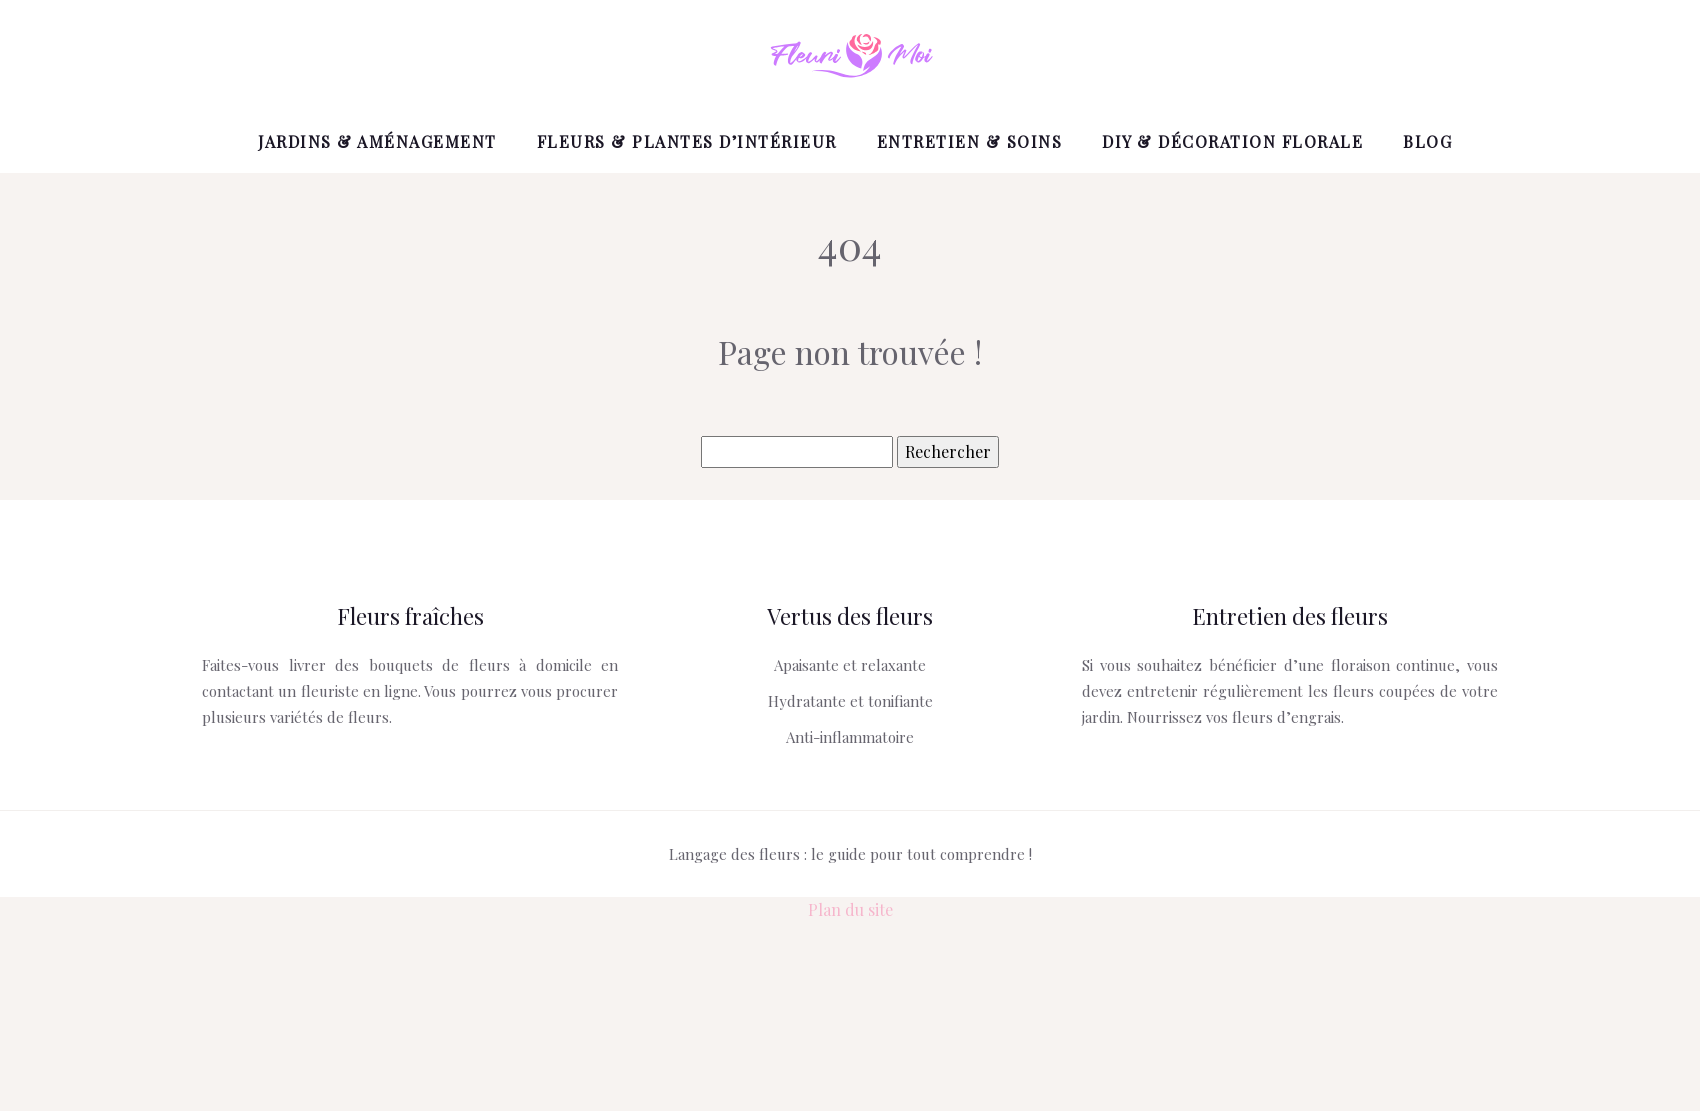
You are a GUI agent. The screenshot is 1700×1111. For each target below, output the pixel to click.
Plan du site (850, 909)
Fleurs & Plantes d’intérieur (687, 141)
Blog (1427, 141)
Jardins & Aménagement (377, 141)
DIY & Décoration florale (1232, 141)
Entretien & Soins (970, 141)
